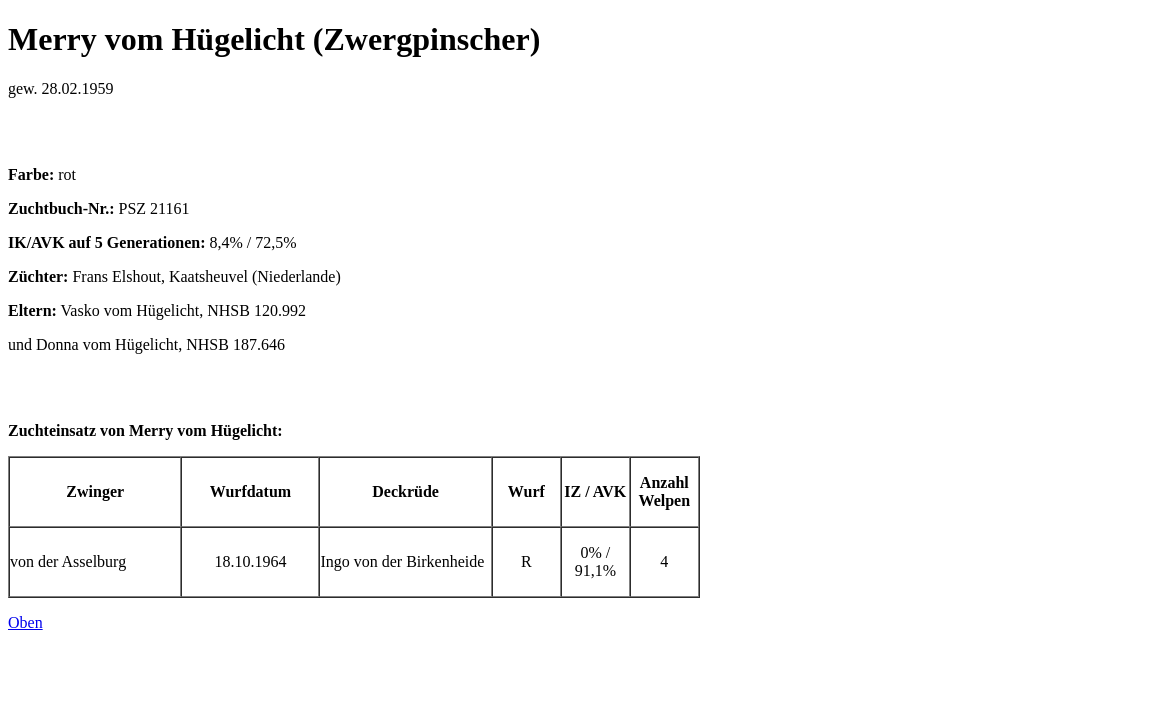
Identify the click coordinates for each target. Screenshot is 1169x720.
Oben (25, 622)
